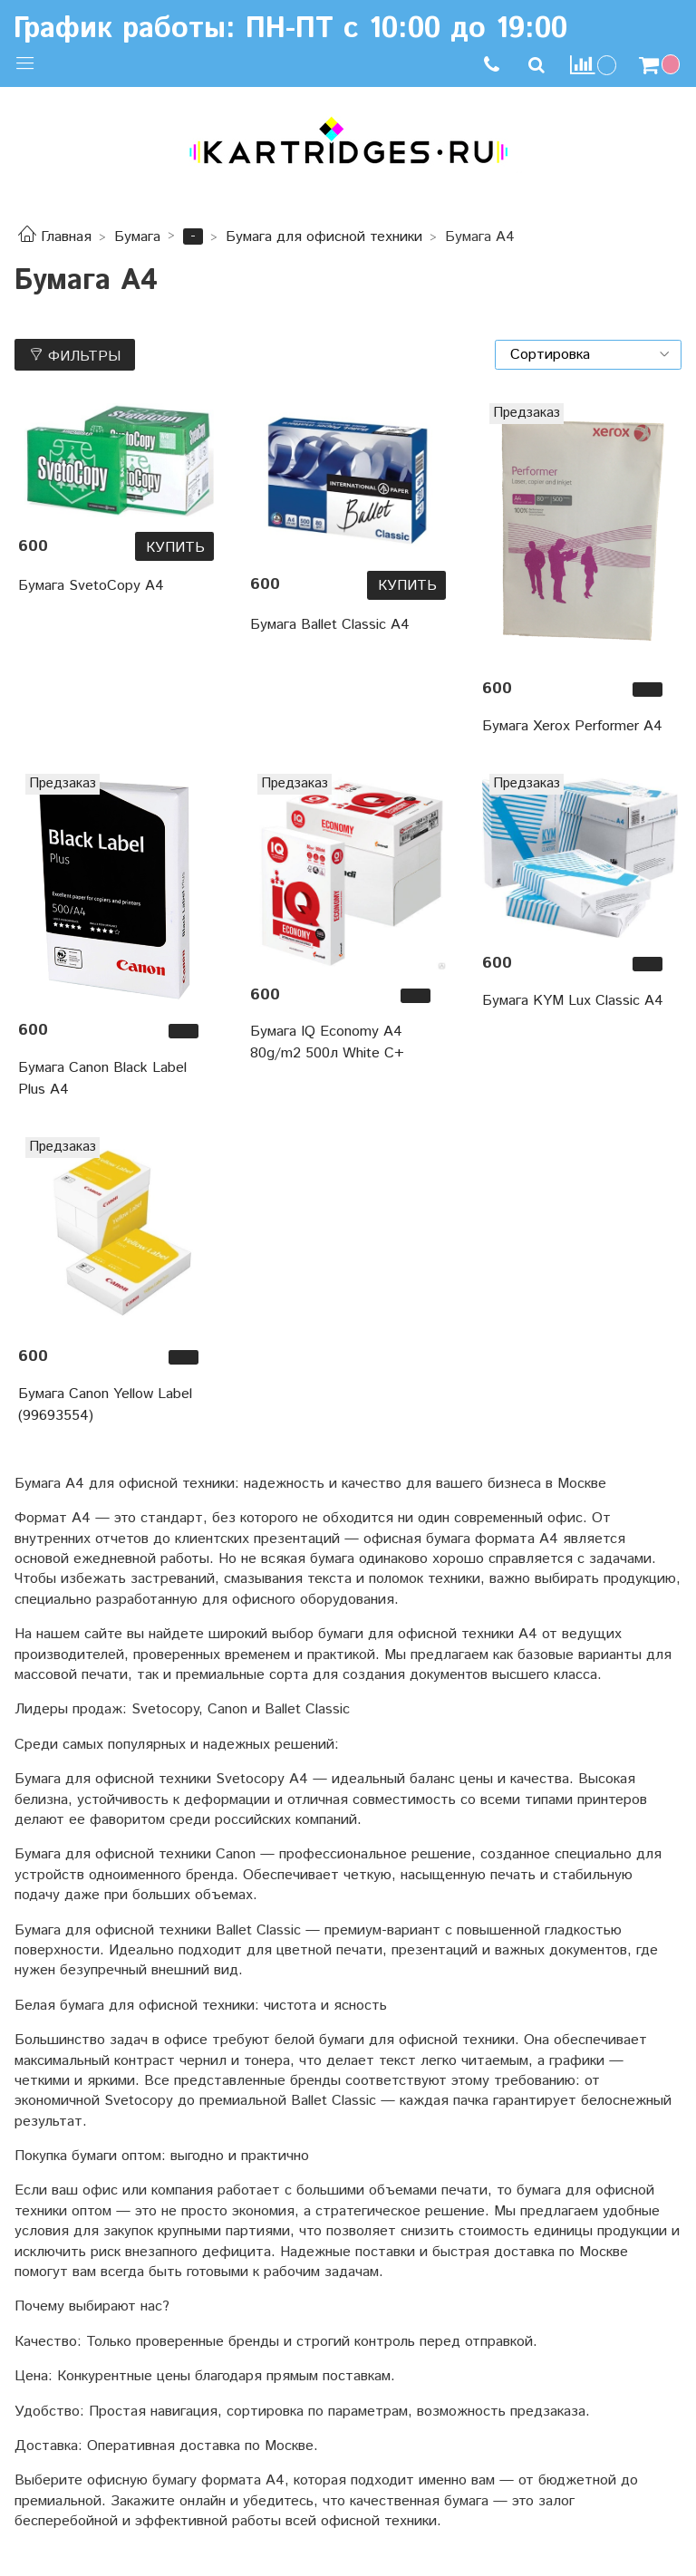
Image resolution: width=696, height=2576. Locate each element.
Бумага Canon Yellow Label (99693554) (105, 1405)
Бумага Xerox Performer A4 (572, 726)
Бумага (137, 237)
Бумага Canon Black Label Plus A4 (102, 1078)
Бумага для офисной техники (324, 237)
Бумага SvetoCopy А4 (91, 585)
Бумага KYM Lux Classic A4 (572, 1000)
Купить (175, 547)
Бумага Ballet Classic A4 (330, 624)
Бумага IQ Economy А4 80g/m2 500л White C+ (327, 1042)
